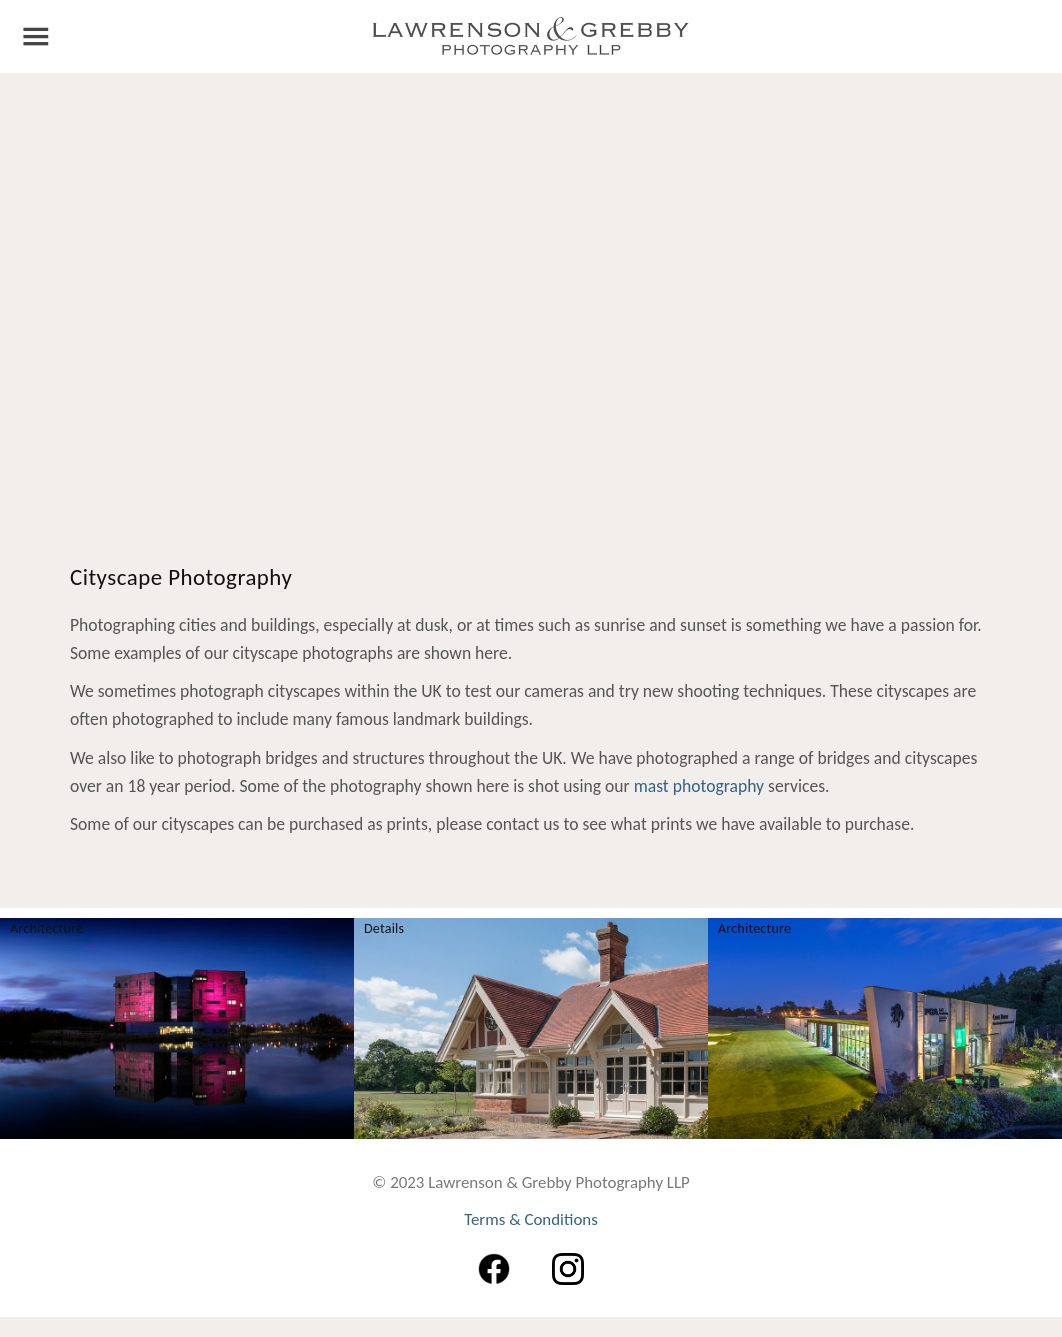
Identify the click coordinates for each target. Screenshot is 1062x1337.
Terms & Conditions (531, 1220)
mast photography (699, 787)
